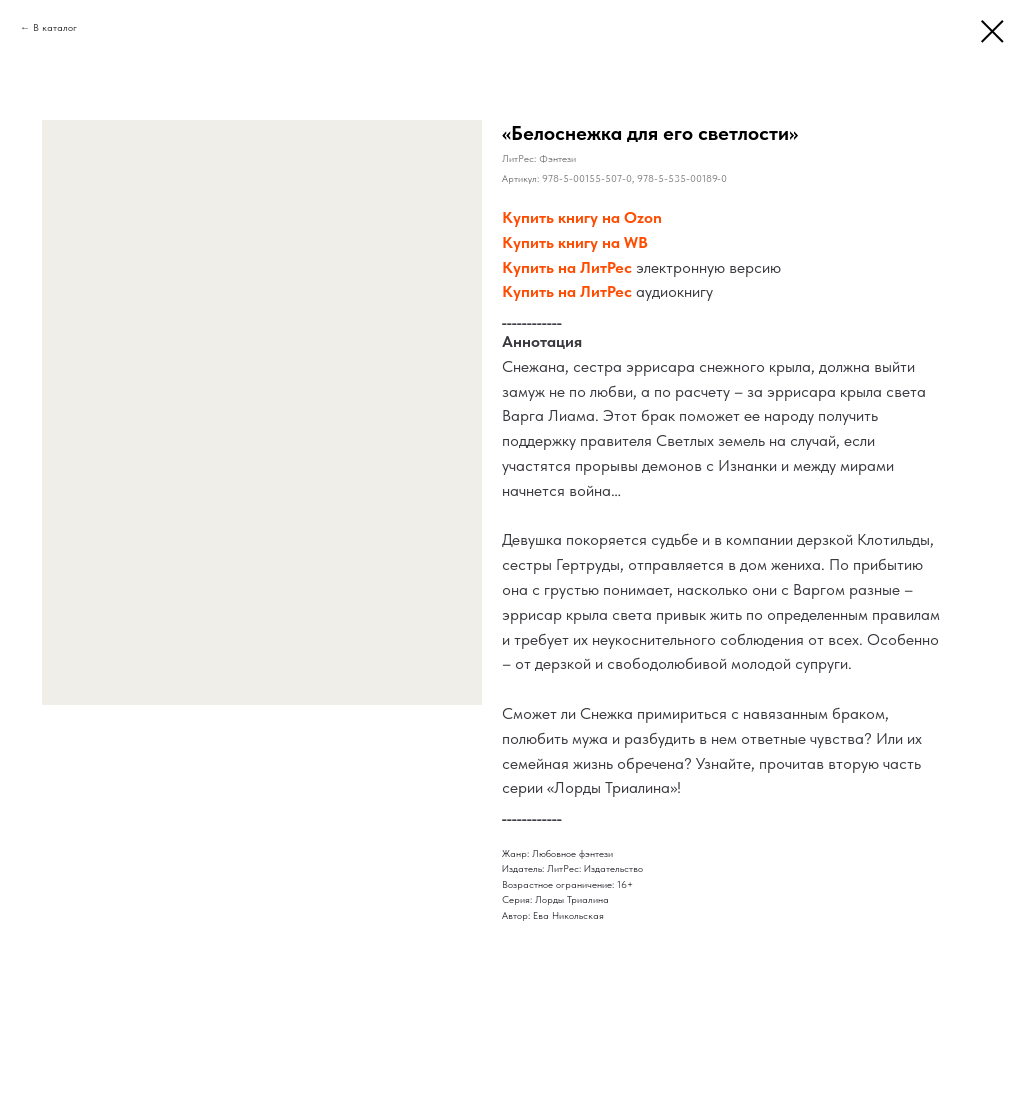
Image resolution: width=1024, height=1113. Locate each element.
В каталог (55, 27)
